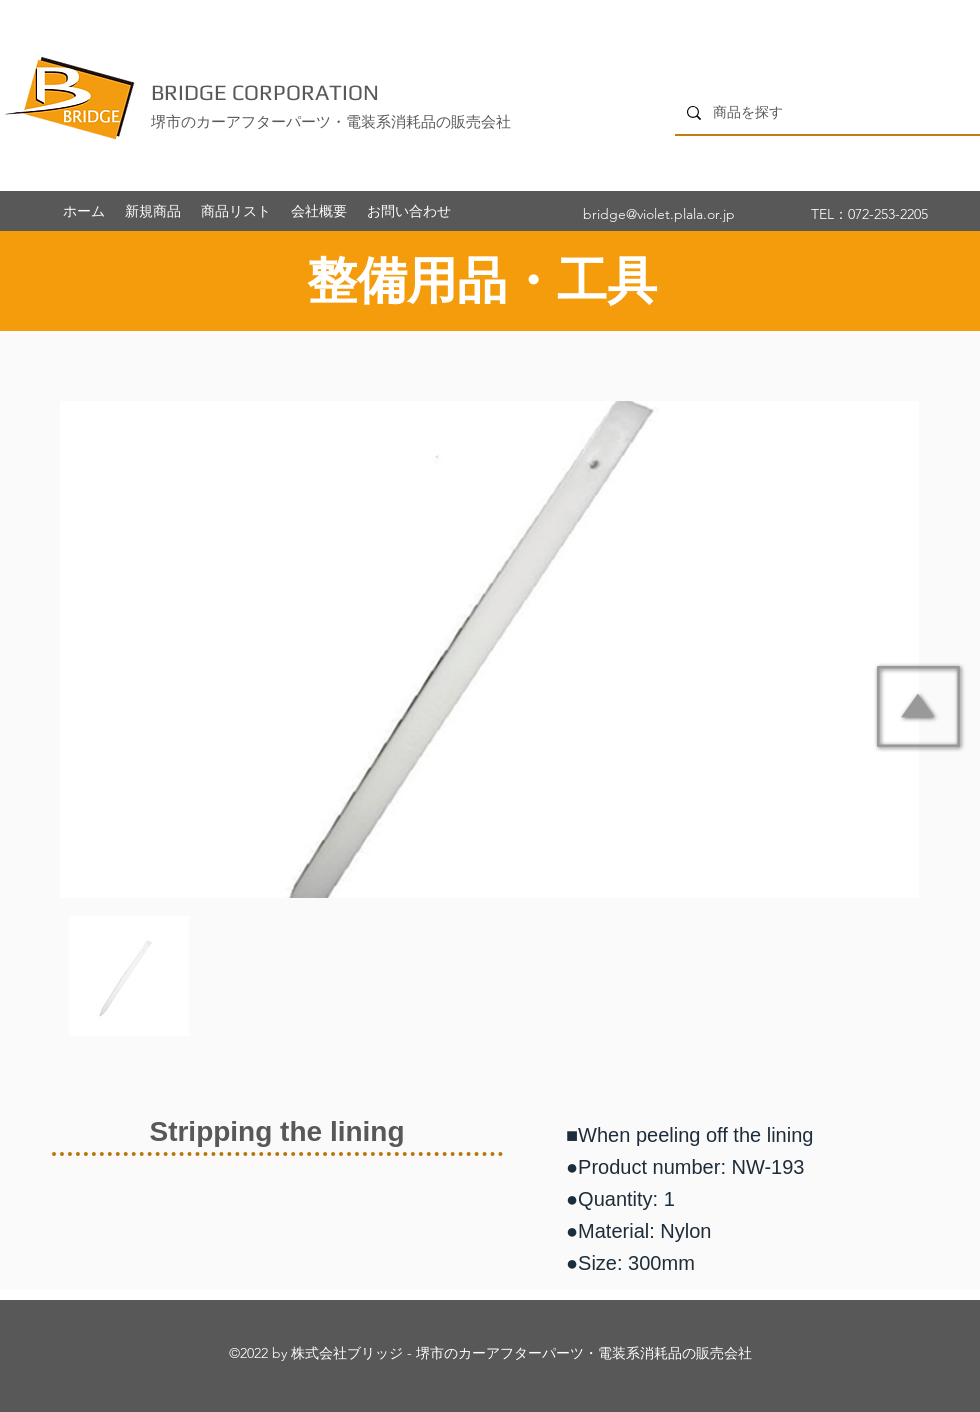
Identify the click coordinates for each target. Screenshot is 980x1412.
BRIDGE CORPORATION (265, 92)
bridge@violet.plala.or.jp (659, 214)
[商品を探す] (825, 112)
